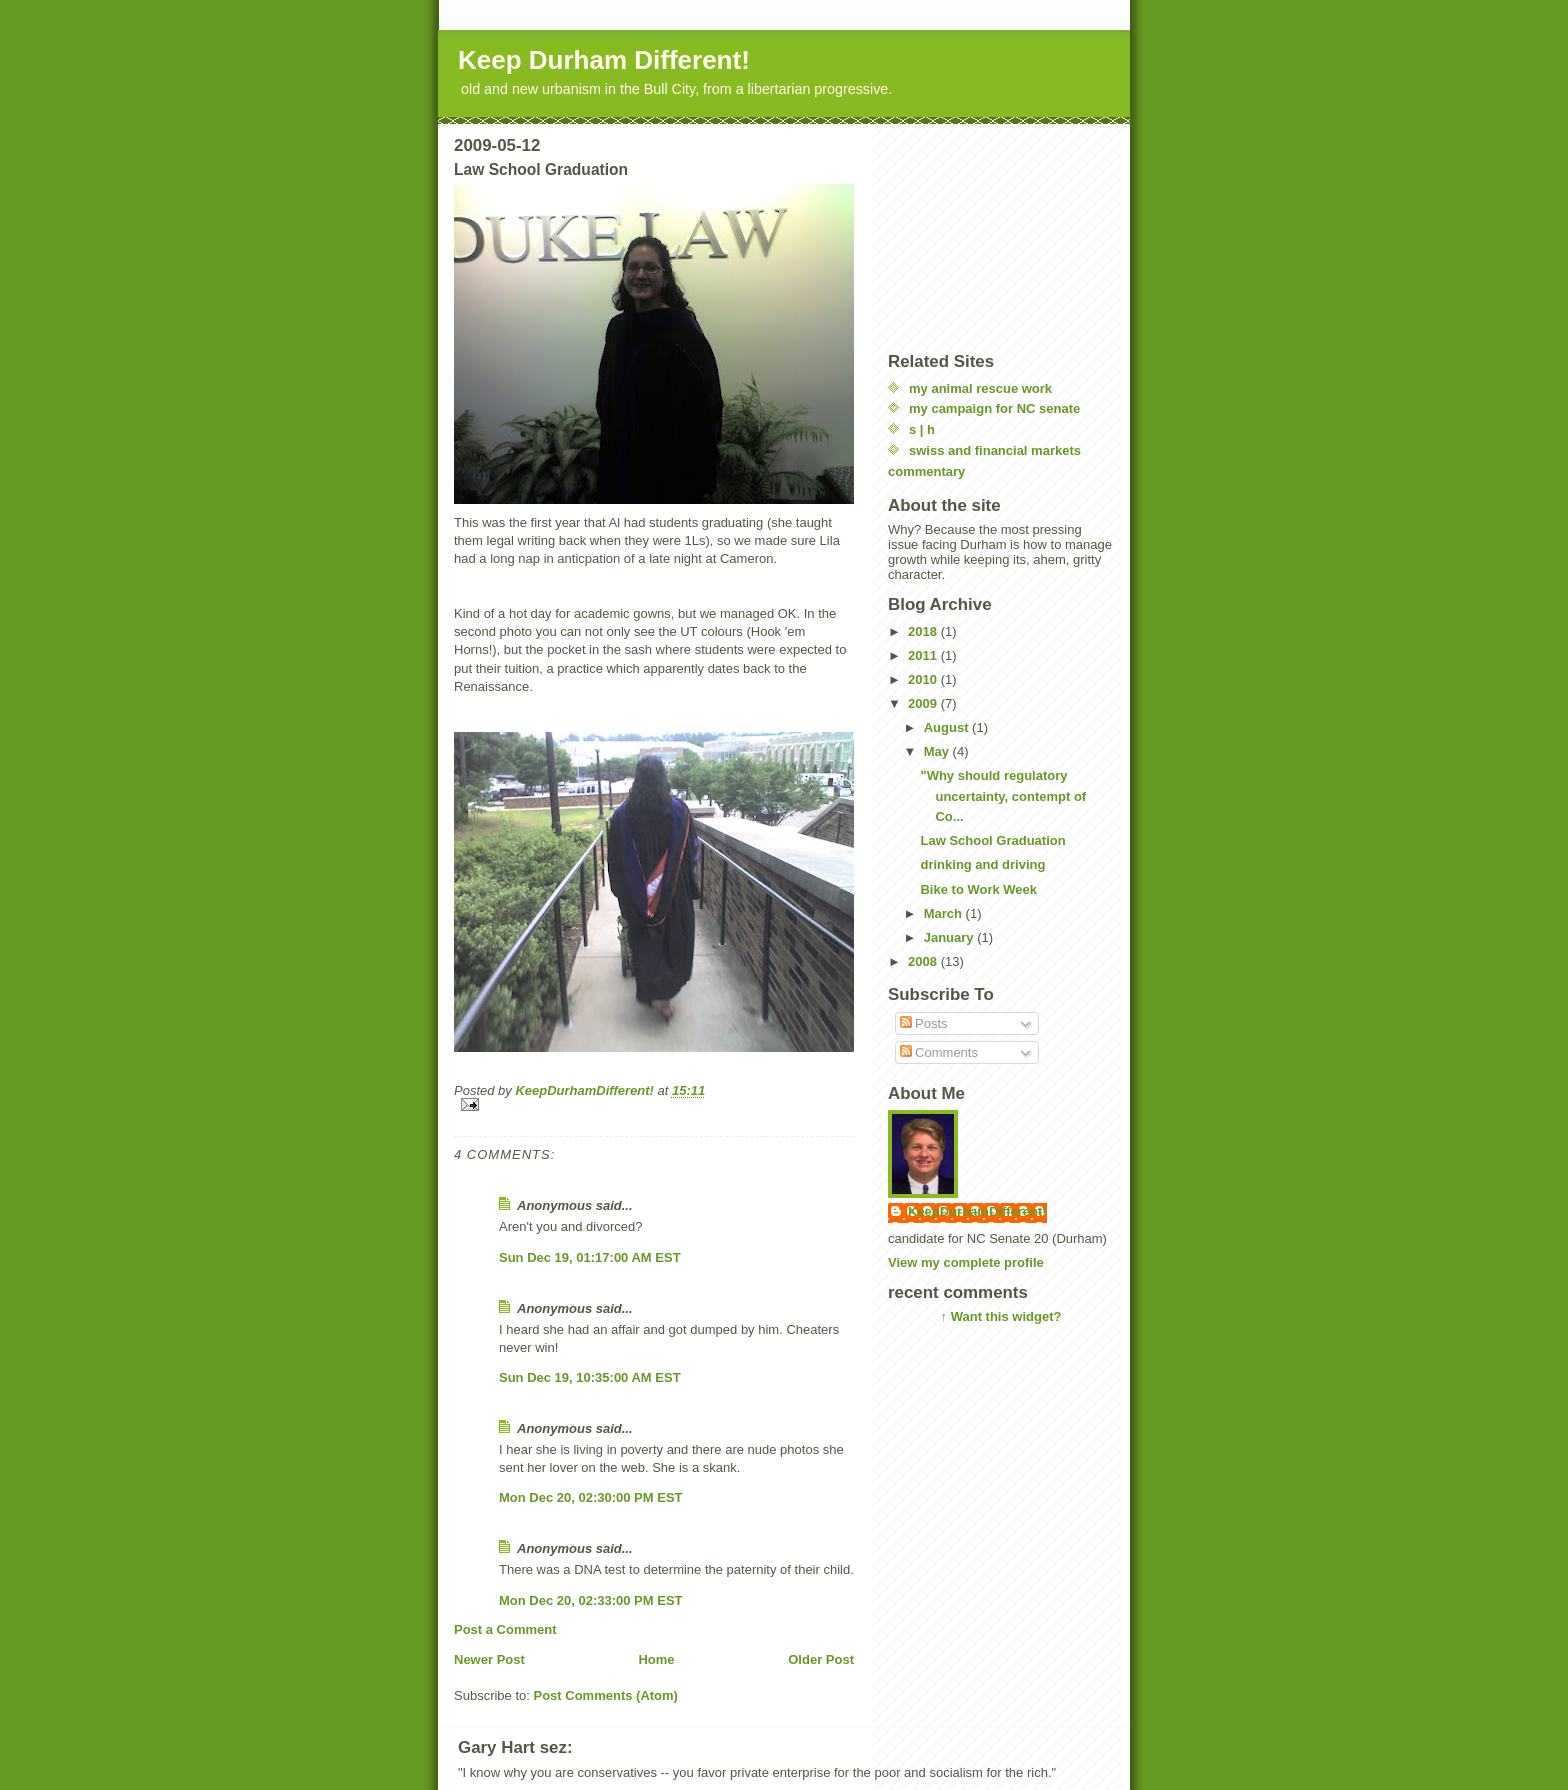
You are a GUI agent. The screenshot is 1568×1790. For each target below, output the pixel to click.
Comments (939, 1052)
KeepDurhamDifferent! (977, 1211)
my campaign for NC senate (994, 408)
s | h (922, 429)
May (938, 751)
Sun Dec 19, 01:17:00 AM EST (590, 1257)
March (945, 913)
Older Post (821, 1659)
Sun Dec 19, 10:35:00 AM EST (590, 1377)
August (948, 727)
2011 (924, 655)
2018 (924, 631)
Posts (924, 1023)
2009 (924, 703)
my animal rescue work (980, 388)
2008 (924, 961)
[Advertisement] (988, 236)
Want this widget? (1006, 1316)
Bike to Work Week (978, 889)
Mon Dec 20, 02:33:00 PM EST (591, 1600)
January (950, 937)
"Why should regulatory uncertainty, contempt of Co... (1003, 796)
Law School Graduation (992, 840)
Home (656, 1659)
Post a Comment (505, 1629)
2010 (924, 679)
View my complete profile (966, 1262)
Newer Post (489, 1659)
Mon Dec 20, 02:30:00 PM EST (591, 1497)
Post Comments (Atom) (606, 1695)
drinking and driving (982, 864)
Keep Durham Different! (604, 60)
